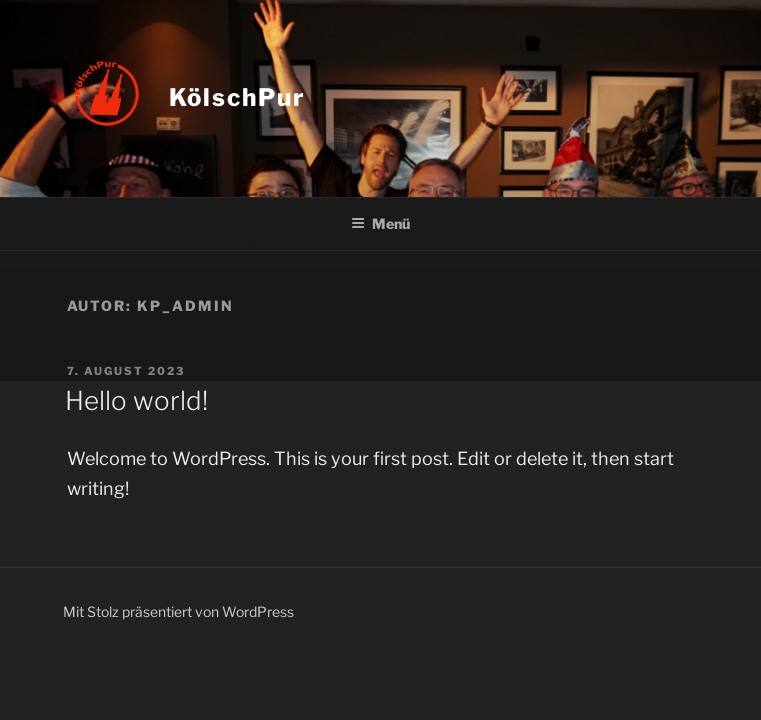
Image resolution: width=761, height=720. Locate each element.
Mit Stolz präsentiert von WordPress (178, 611)
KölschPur (237, 97)
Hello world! (136, 400)
